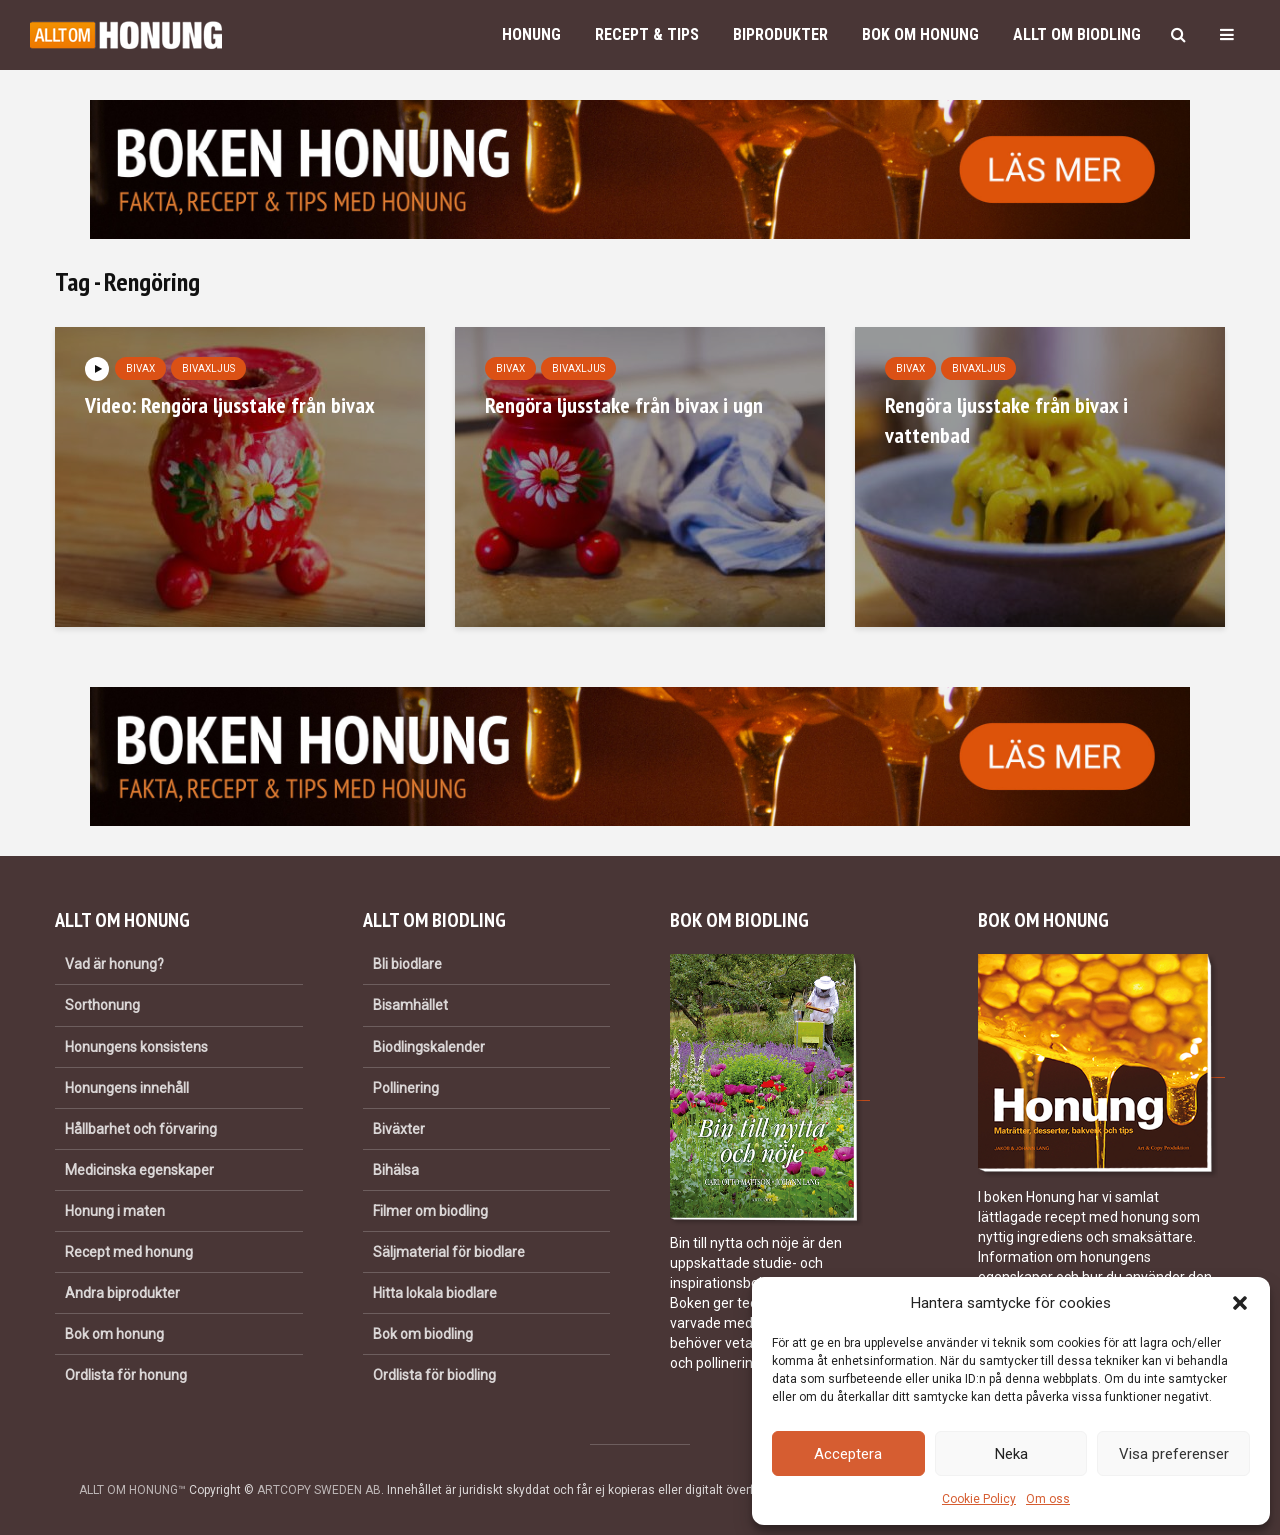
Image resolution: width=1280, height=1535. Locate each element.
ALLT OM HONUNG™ (132, 1490)
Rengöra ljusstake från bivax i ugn (624, 405)
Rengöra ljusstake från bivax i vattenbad (1006, 420)
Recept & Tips (647, 34)
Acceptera (848, 1454)
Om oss (1048, 1499)
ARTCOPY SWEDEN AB (319, 1490)
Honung (531, 34)
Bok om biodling (423, 1334)
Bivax (140, 368)
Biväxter (399, 1129)
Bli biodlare (407, 964)
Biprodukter (780, 34)
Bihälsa (396, 1170)
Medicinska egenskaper (139, 1170)
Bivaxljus (208, 368)
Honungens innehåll (127, 1088)
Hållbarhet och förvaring (141, 1129)
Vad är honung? (114, 964)
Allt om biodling (1077, 34)
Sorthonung (102, 1005)
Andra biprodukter (122, 1293)
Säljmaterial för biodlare (449, 1252)
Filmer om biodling (430, 1211)
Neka (1011, 1454)
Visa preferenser (1174, 1454)
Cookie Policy (979, 1499)
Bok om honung (920, 34)
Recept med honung (129, 1252)
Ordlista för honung (126, 1375)
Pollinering (406, 1088)
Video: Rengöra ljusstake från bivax (230, 405)
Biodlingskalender (429, 1047)
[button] (1240, 1303)
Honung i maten (115, 1211)
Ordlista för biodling (434, 1375)
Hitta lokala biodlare (435, 1293)
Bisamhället (410, 1005)
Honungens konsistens (136, 1047)
